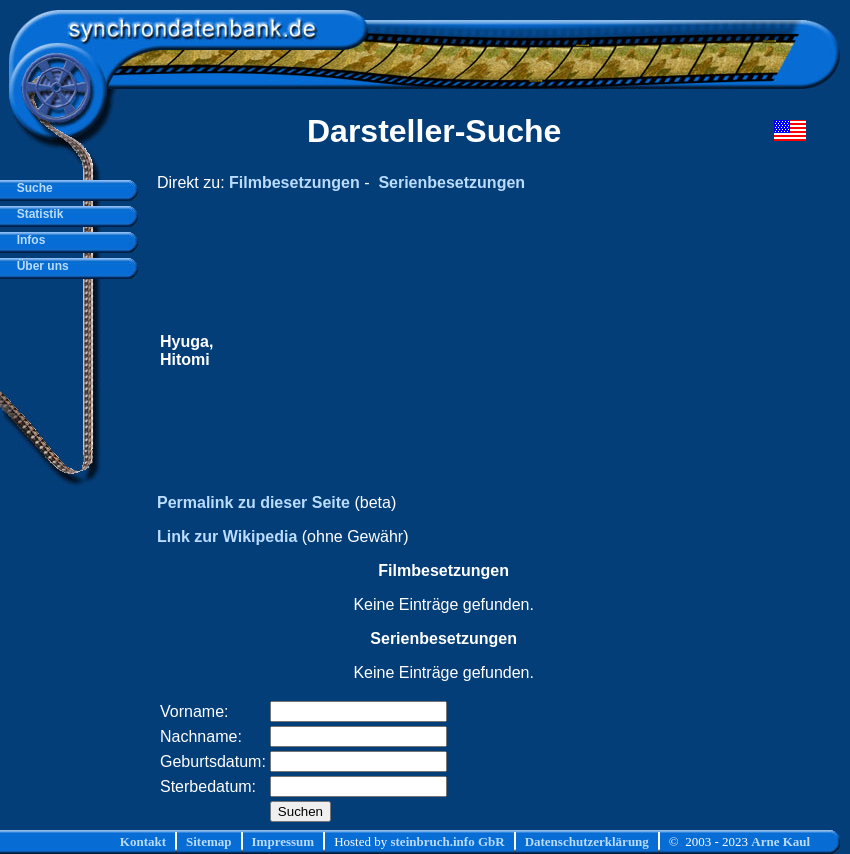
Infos (27, 240)
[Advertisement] (472, 351)
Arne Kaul (780, 841)
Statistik (36, 214)
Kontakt (143, 841)
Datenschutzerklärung (587, 841)
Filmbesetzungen (294, 182)
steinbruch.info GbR (447, 841)
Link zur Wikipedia (227, 536)
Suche (31, 188)
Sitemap (209, 841)
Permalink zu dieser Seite (253, 502)
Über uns (39, 266)
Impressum (283, 841)
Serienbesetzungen (451, 182)
